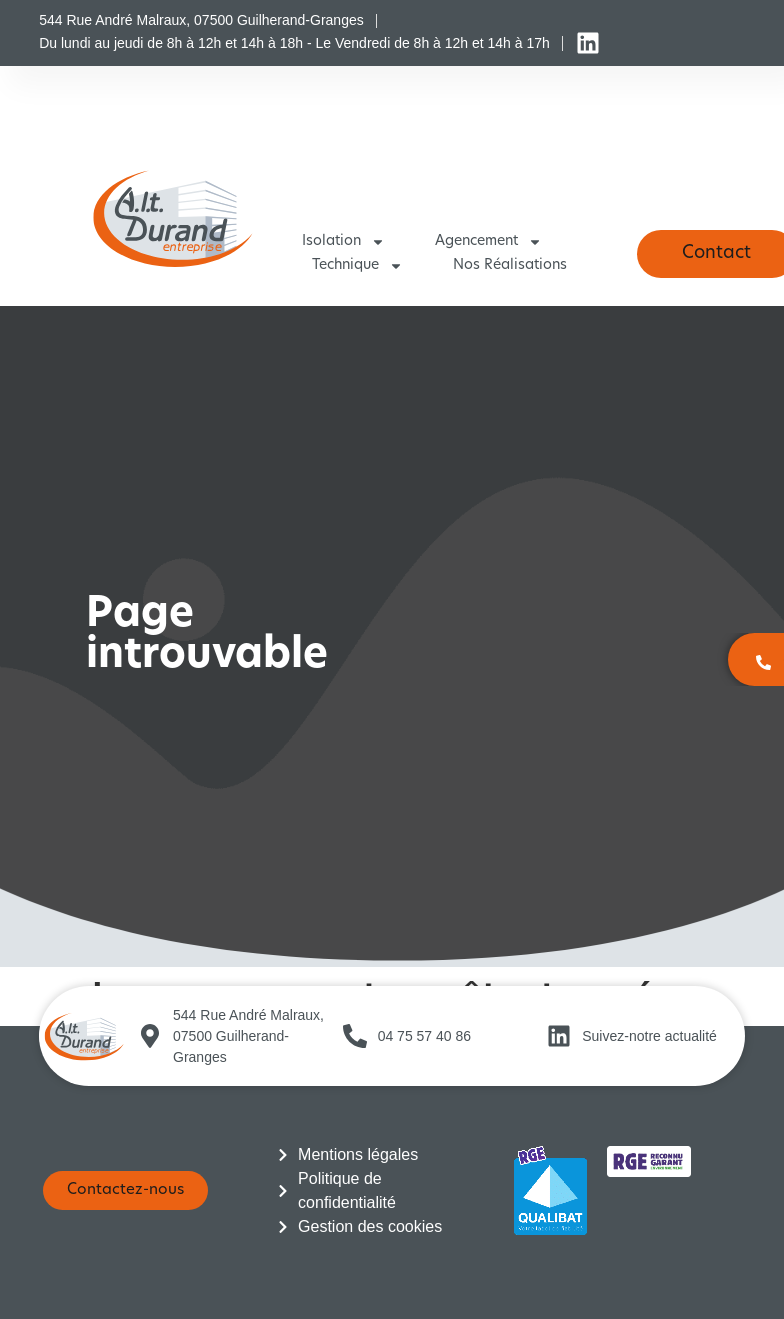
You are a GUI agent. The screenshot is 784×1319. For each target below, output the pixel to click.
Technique (357, 266)
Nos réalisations (510, 265)
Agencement (488, 242)
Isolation (343, 242)
